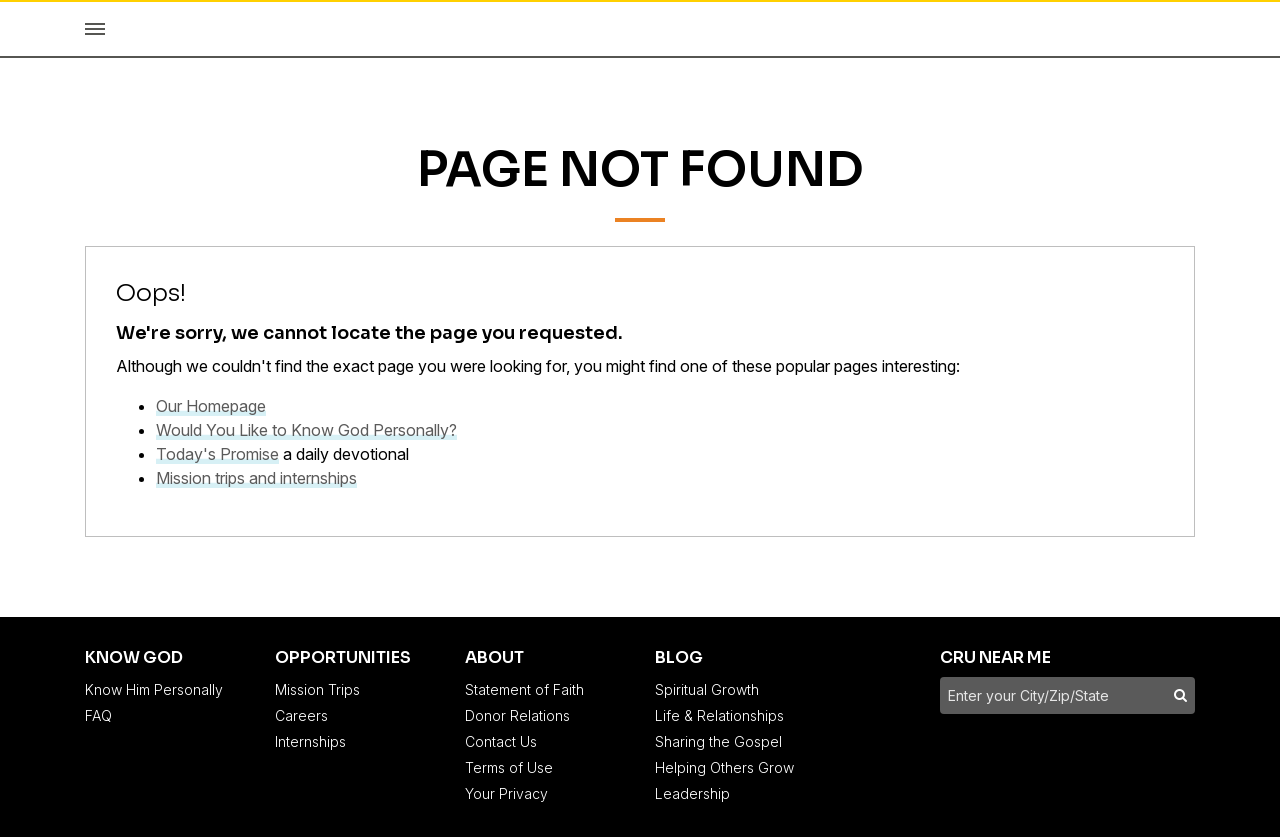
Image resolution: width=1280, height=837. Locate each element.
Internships (310, 741)
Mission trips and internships (256, 478)
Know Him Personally (154, 689)
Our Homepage (211, 406)
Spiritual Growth (707, 689)
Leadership (692, 793)
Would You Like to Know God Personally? (306, 430)
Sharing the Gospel (718, 741)
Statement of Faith (524, 689)
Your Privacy (506, 793)
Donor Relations (517, 715)
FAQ (98, 715)
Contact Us (501, 741)
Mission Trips (317, 689)
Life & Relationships (719, 715)
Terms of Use (509, 767)
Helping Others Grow (724, 767)
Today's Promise (217, 454)
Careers (301, 715)
